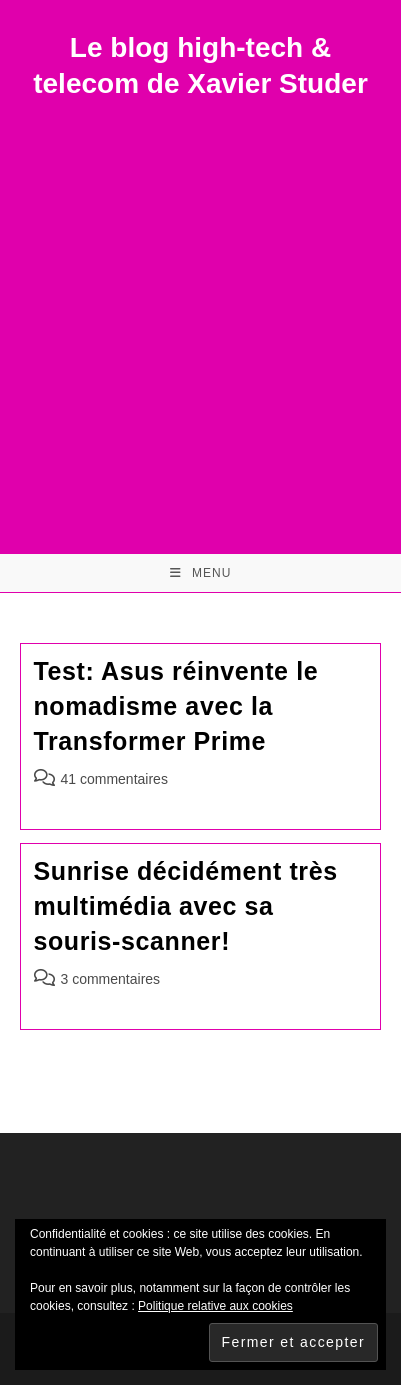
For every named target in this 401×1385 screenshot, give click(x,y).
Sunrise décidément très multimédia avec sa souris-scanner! (186, 906)
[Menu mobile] (201, 573)
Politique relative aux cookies (215, 1306)
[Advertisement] (200, 313)
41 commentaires (114, 779)
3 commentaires (111, 979)
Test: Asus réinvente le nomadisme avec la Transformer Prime (176, 706)
